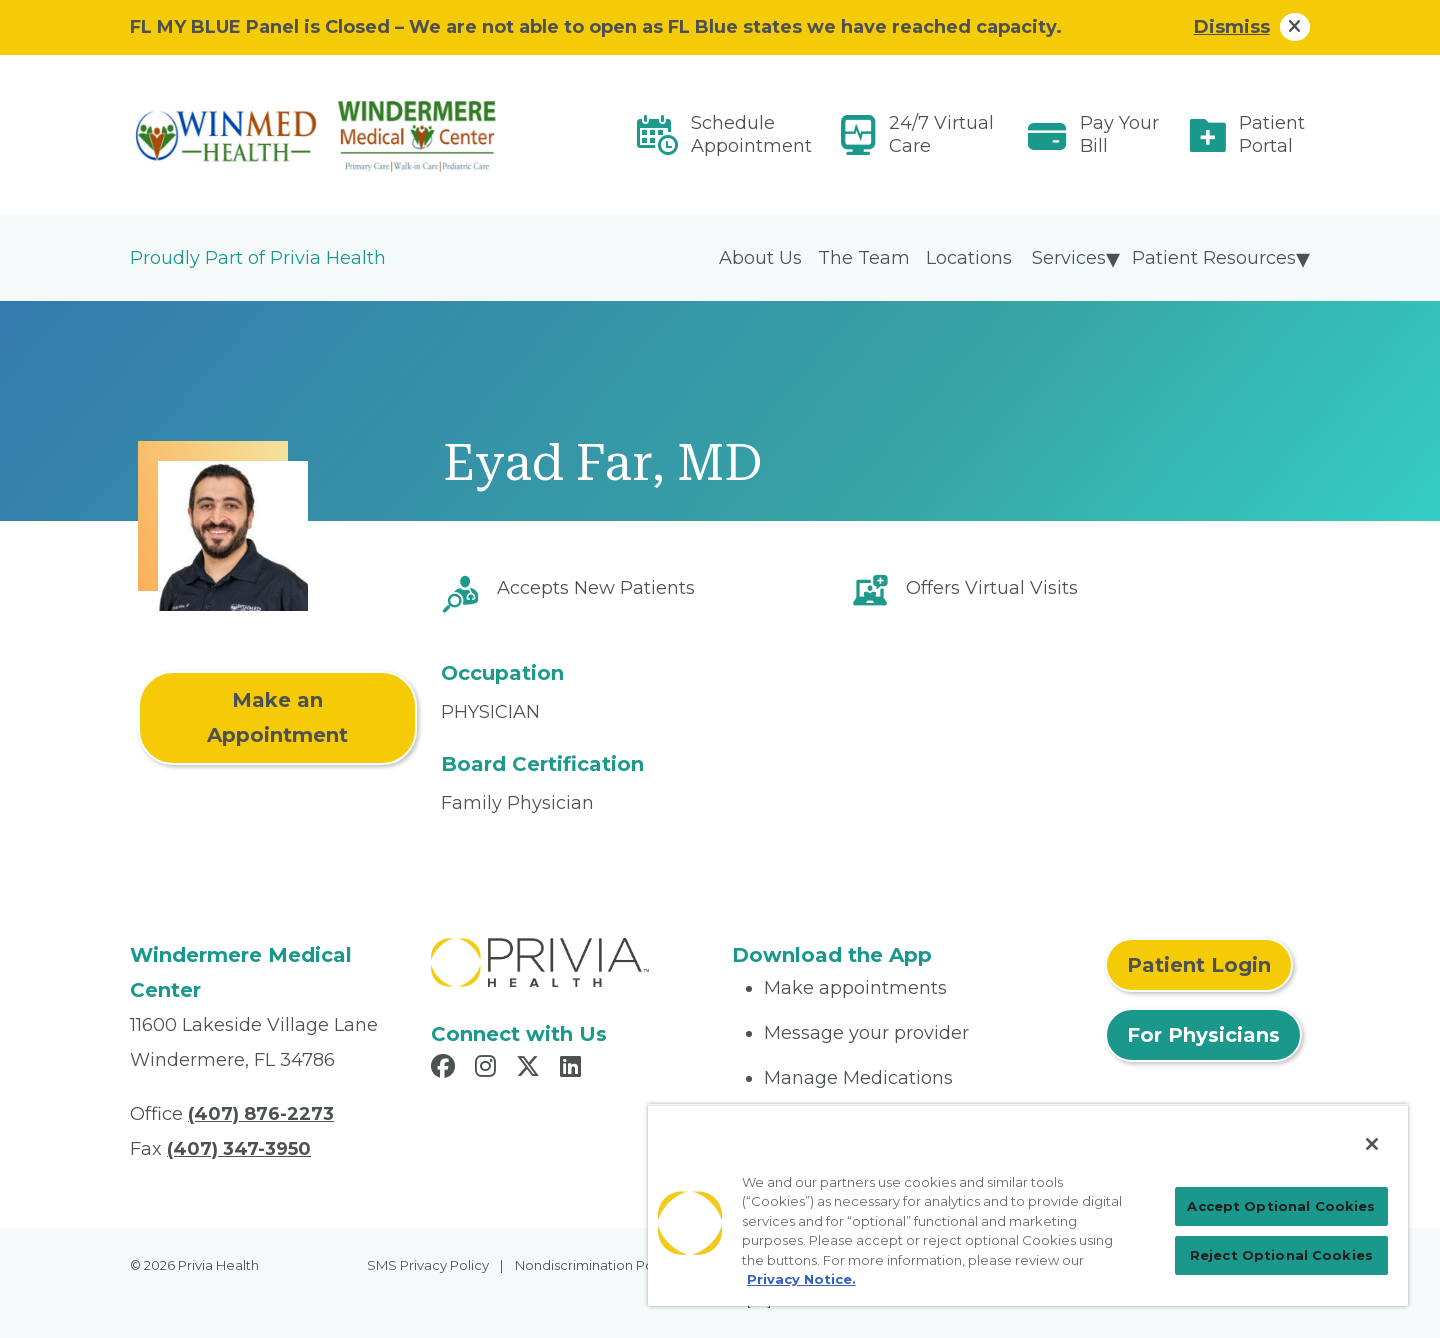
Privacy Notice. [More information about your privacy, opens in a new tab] (801, 1279)
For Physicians (1203, 1035)
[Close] (1372, 1144)
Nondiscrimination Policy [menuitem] (595, 1265)
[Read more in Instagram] (488, 1069)
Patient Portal (1272, 134)
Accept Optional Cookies (1281, 1206)
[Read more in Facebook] (446, 1069)
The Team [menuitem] (864, 258)
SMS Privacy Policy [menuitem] (428, 1265)
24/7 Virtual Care (941, 134)
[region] (1028, 1205)
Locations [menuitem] (969, 258)
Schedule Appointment (751, 134)
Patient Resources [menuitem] (1214, 258)
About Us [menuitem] (760, 258)
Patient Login (1199, 965)
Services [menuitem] (1069, 258)
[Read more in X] (531, 1069)
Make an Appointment (277, 717)
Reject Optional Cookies (1281, 1255)
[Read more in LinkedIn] (573, 1069)
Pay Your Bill (1119, 134)
